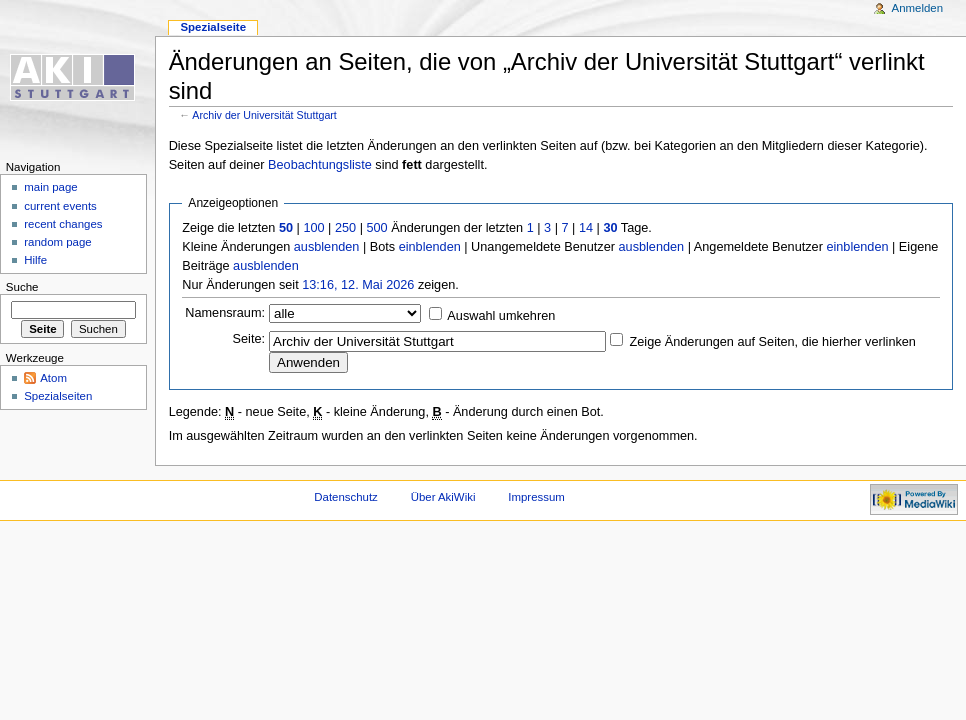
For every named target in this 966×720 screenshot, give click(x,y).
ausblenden (327, 247)
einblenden (430, 247)
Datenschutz (346, 497)
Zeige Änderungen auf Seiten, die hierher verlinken (773, 342)
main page (51, 187)
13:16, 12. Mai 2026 (358, 285)
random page (58, 242)
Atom (53, 378)
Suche (22, 287)
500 (376, 228)
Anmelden (918, 8)
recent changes (63, 224)
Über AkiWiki (443, 497)
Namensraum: (225, 313)
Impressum (536, 497)
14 (586, 228)
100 (313, 228)
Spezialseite (213, 27)
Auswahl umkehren (501, 316)
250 (345, 228)
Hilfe (35, 260)
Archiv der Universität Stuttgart (264, 115)
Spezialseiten (58, 396)
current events (60, 206)
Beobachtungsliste (320, 165)
